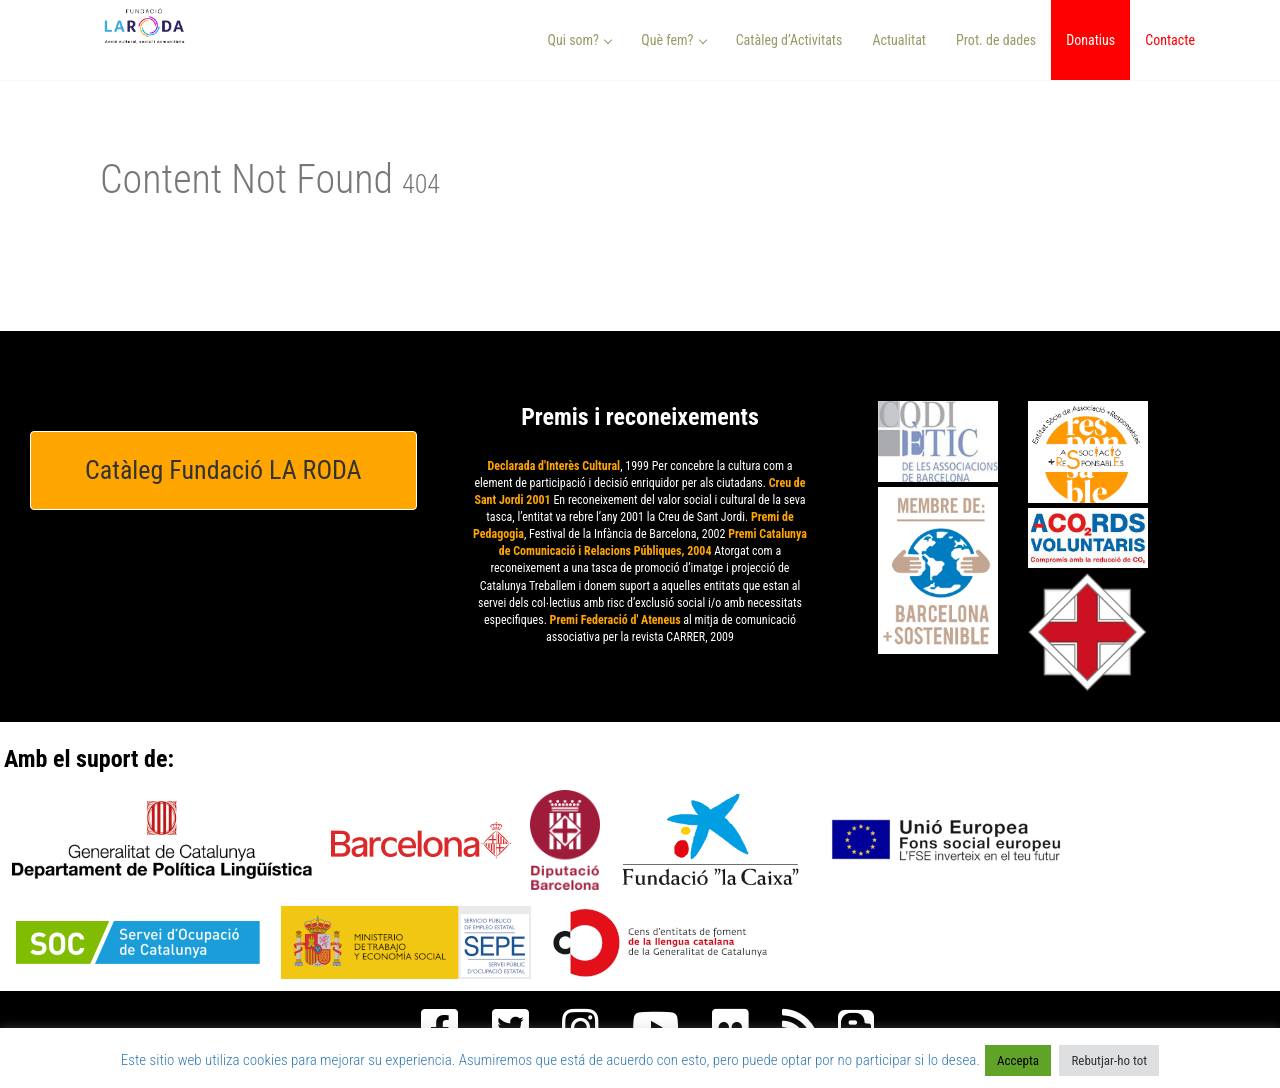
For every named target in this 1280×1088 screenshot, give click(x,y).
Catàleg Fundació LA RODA (223, 470)
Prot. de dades (996, 40)
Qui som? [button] (580, 40)
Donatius (1090, 40)
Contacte (1170, 40)
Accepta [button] (1018, 1060)
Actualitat (899, 40)
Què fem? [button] (674, 40)
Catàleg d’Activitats (789, 40)
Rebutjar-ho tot (1109, 1060)
